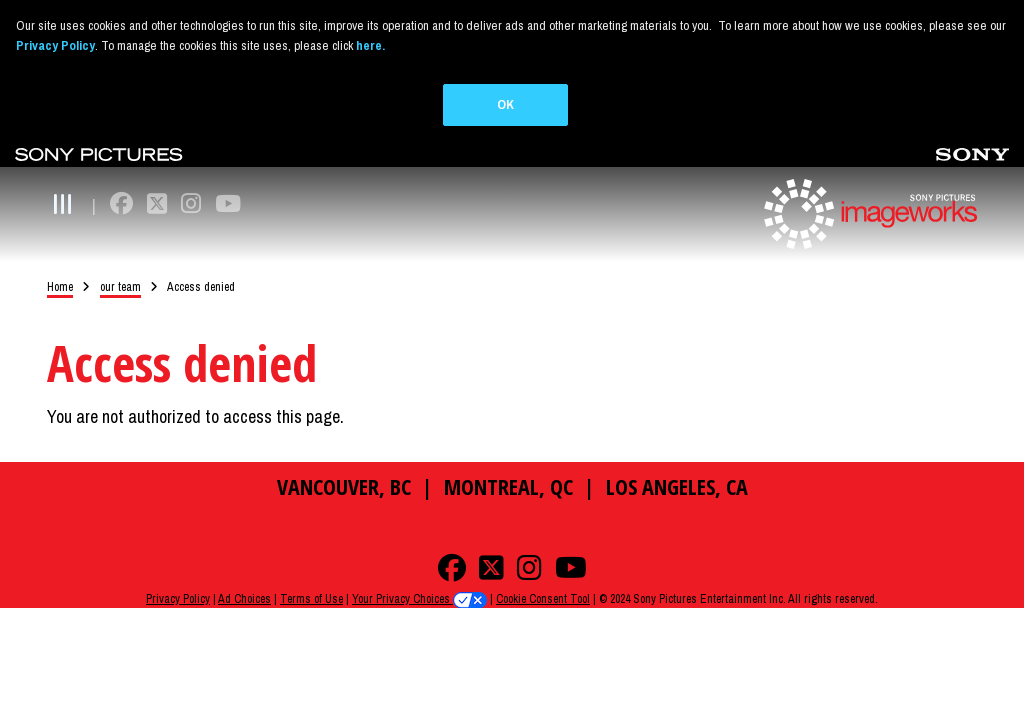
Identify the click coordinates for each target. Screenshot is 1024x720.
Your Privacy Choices (419, 576)
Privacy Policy (178, 576)
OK (505, 104)
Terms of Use (311, 576)
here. (370, 45)
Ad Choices (244, 576)
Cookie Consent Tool (543, 576)
